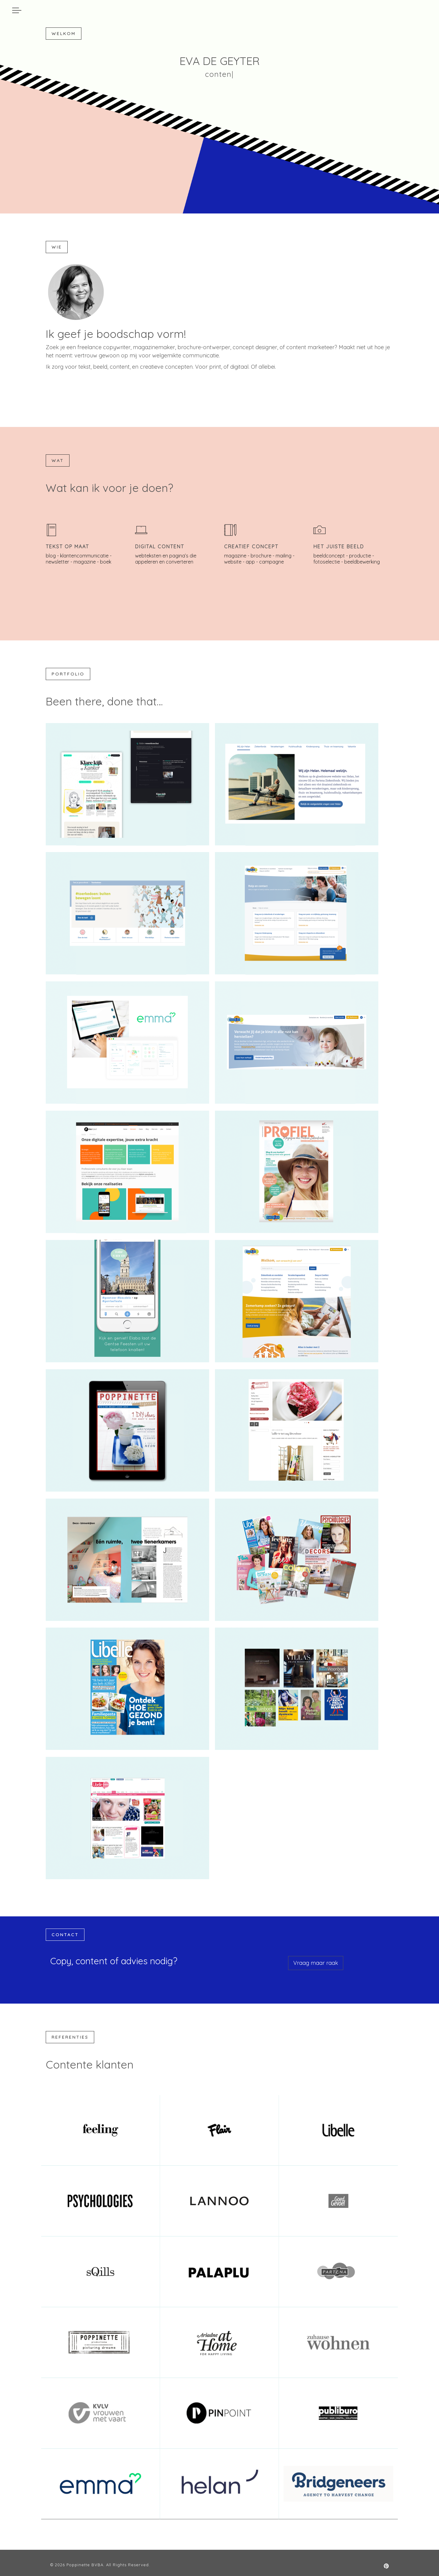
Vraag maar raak (315, 1962)
